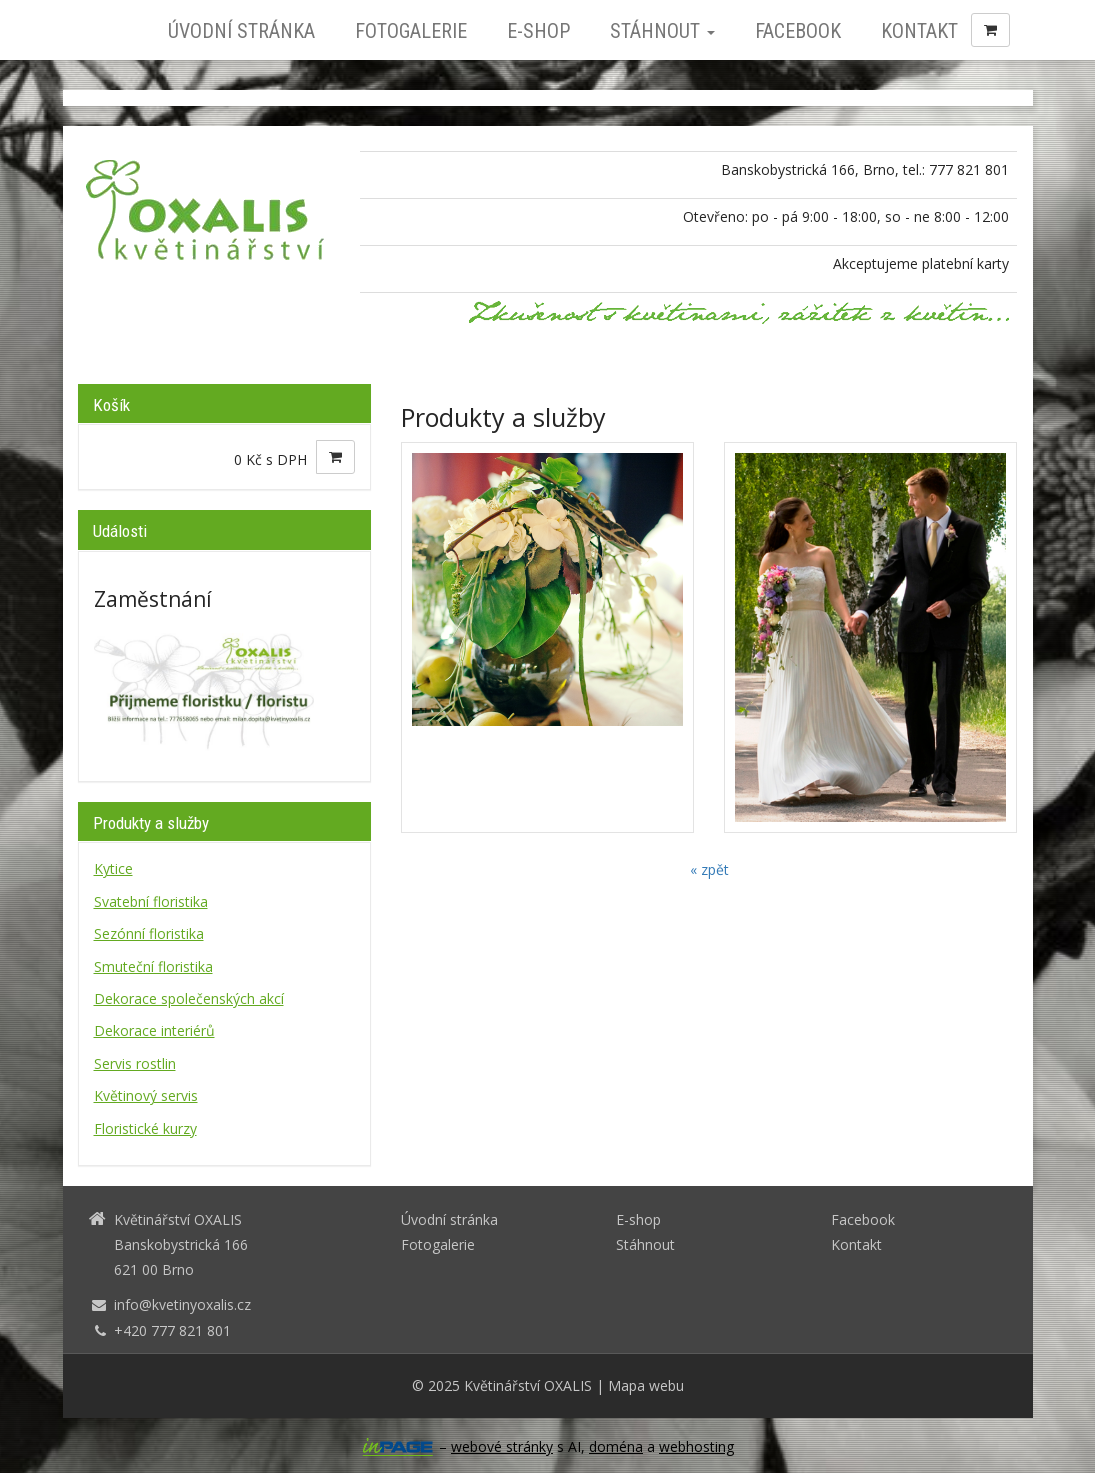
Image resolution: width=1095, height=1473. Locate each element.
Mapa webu (646, 1385)
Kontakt (919, 31)
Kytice (113, 868)
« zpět (709, 869)
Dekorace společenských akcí (189, 998)
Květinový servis (146, 1095)
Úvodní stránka (241, 31)
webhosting (696, 1446)
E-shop (538, 31)
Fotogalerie (411, 31)
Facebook (798, 31)
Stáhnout (662, 31)
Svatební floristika (151, 901)
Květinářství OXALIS (528, 1385)
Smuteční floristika (153, 966)
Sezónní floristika (149, 933)
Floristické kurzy (145, 1128)
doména (616, 1446)
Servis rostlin (135, 1063)
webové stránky (502, 1446)
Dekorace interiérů (154, 1030)
